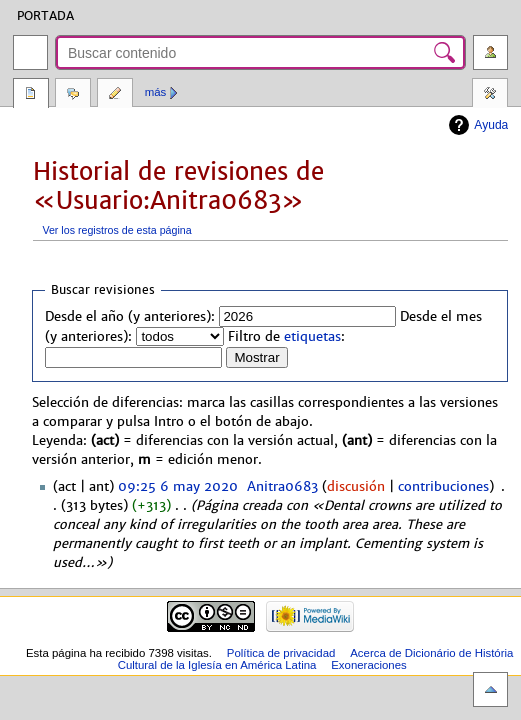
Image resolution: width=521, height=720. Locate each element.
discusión (356, 487)
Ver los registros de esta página (116, 230)
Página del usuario (31, 95)
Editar (115, 95)
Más (156, 92)
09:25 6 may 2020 (178, 487)
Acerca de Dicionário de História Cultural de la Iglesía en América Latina (316, 659)
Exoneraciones (369, 665)
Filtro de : (286, 337)
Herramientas (490, 95)
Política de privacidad (281, 653)
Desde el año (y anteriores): (130, 317)
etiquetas (312, 337)
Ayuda (491, 125)
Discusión (73, 95)
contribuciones (443, 487)
